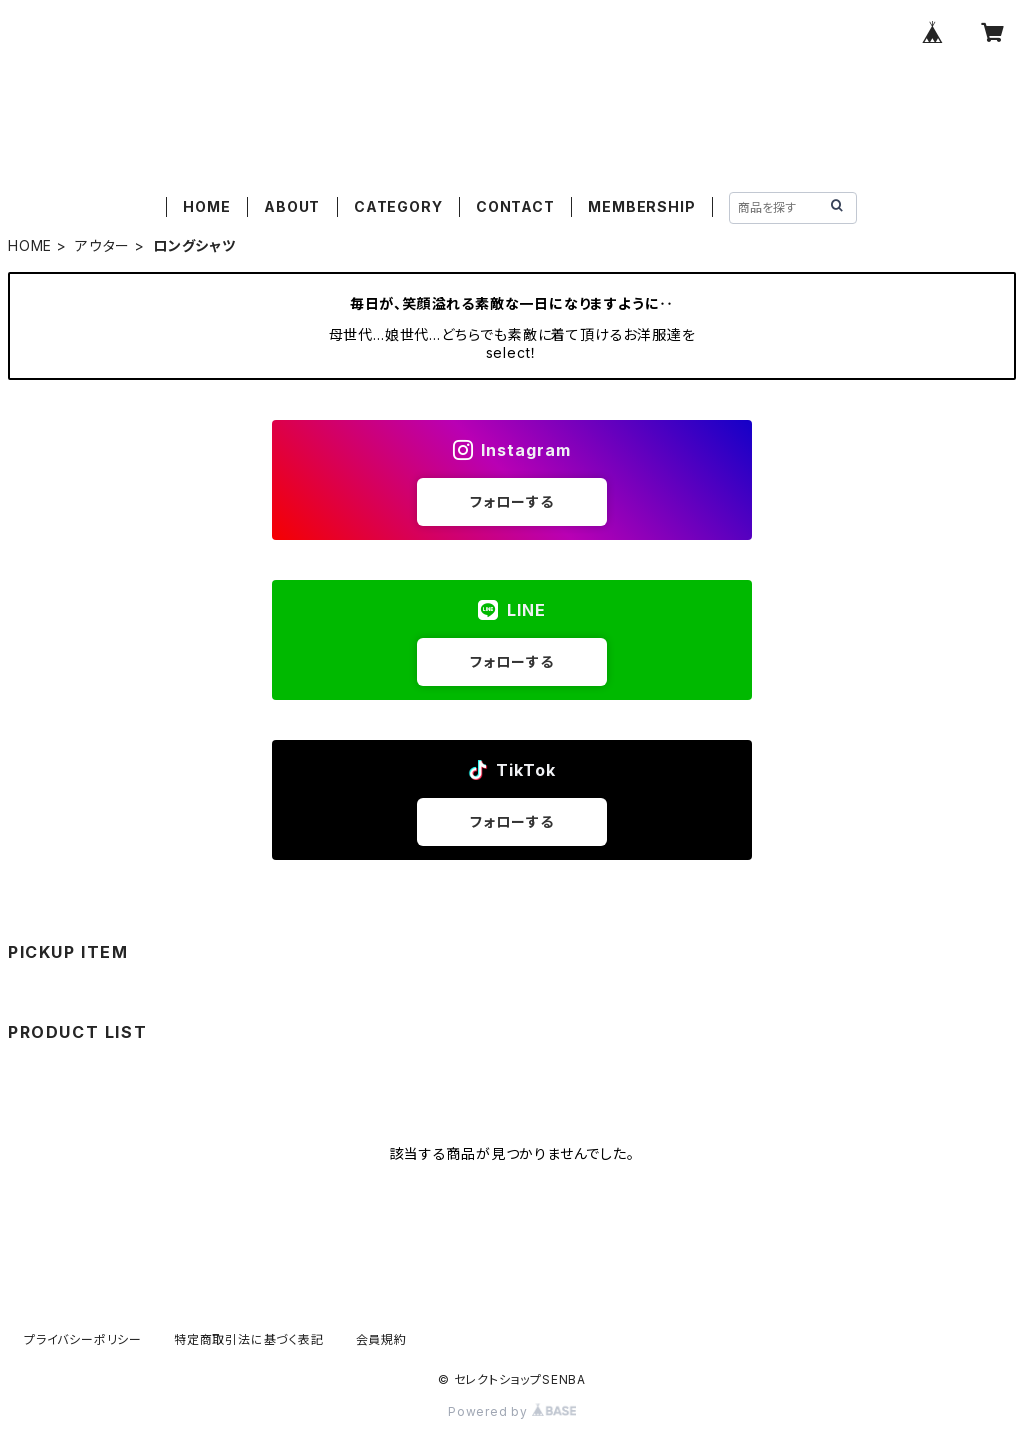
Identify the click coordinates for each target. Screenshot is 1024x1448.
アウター (102, 245)
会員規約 (381, 1339)
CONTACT (515, 206)
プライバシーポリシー (83, 1339)
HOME (206, 206)
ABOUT (292, 206)
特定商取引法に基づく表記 (249, 1339)
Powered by (512, 1411)
